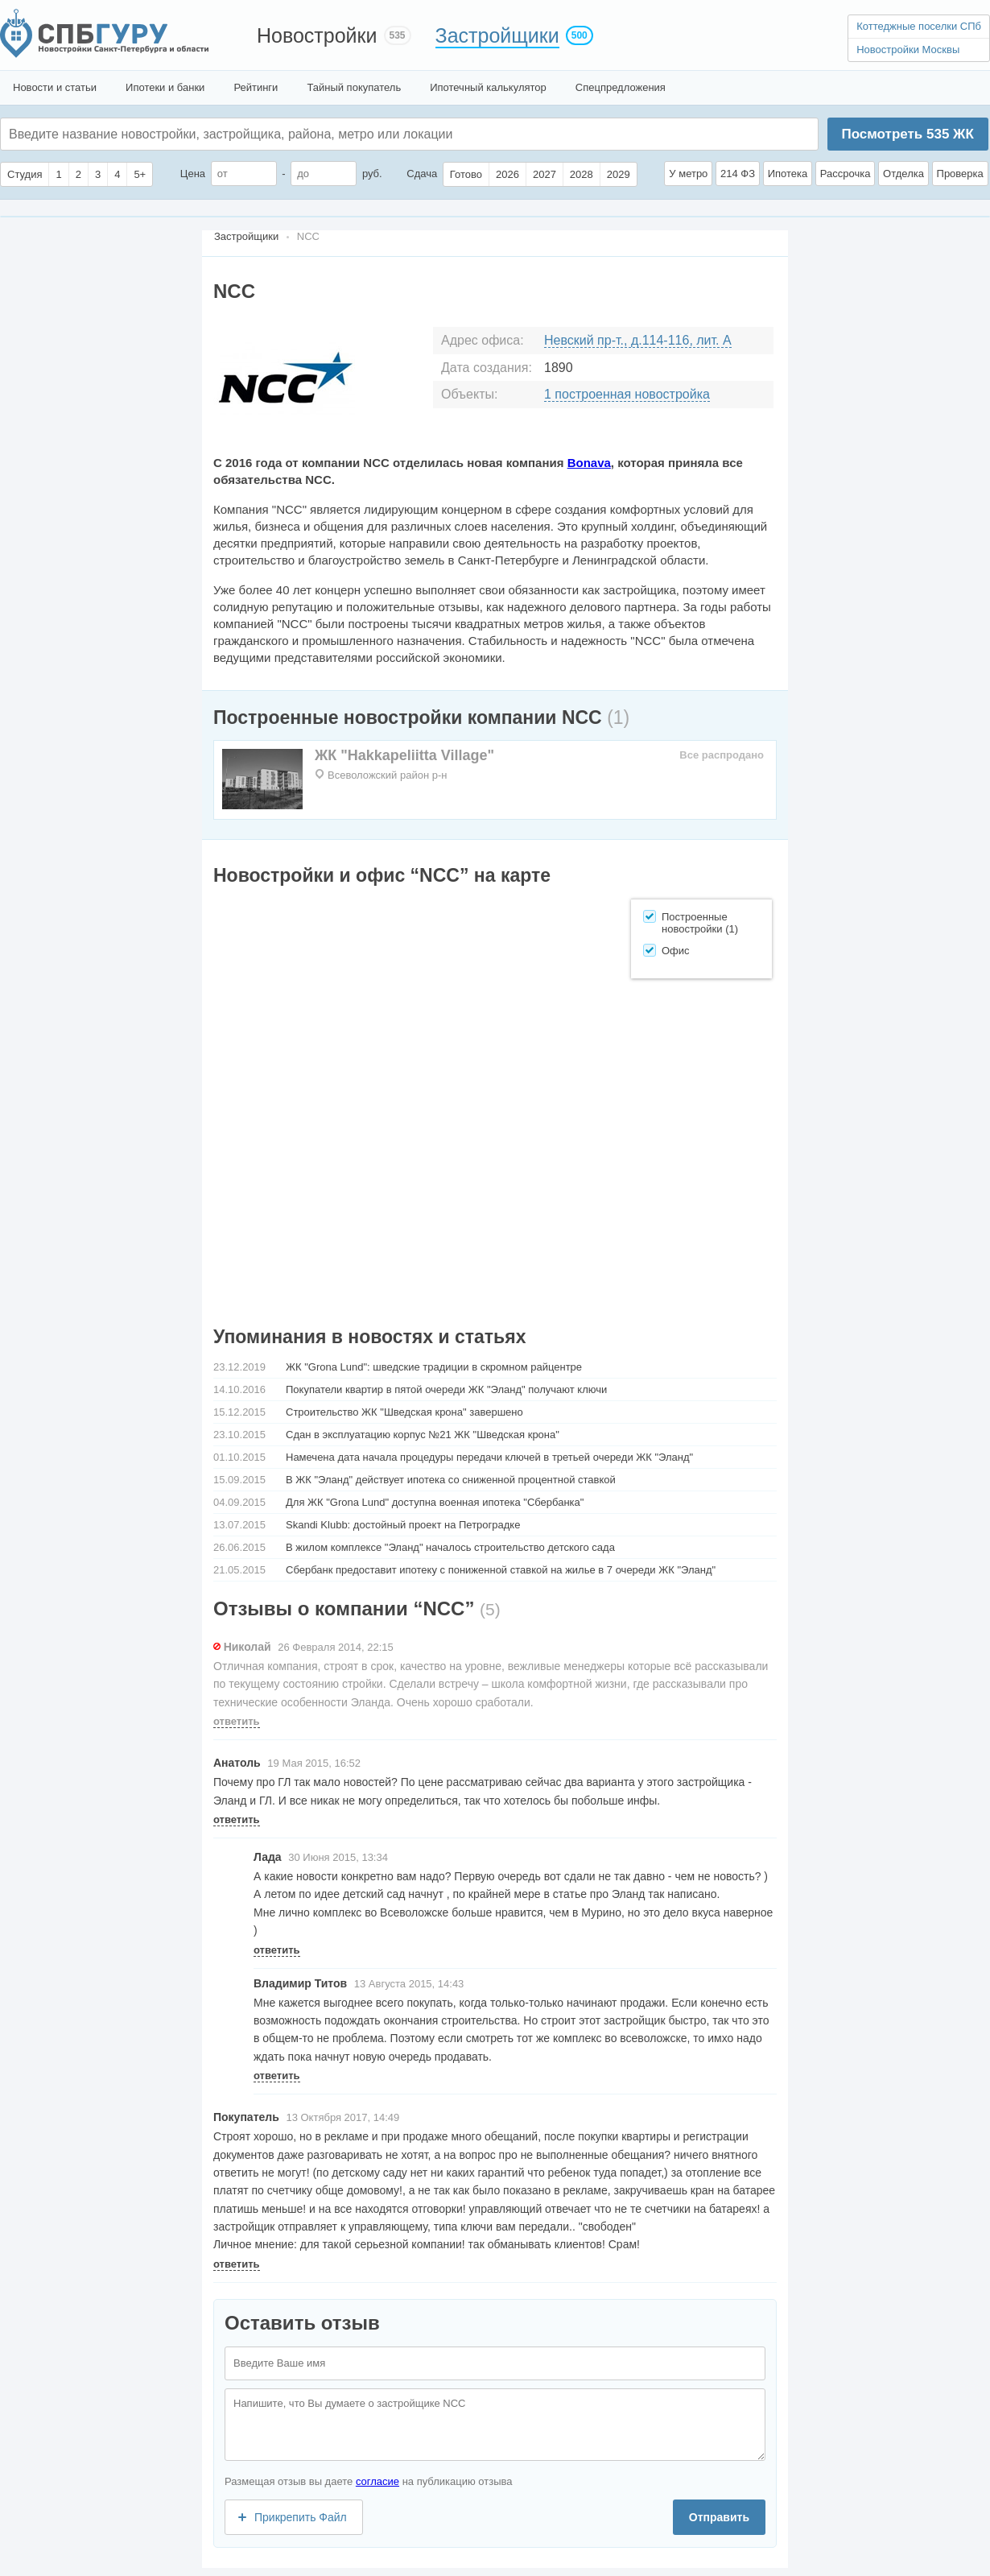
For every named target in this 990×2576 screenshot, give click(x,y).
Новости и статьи (55, 87)
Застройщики (497, 35)
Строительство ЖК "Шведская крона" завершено (404, 1412)
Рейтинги (255, 87)
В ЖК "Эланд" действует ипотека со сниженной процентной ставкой (451, 1480)
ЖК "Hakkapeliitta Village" (404, 755)
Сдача (421, 173)
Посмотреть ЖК (907, 134)
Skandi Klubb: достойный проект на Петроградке (403, 1525)
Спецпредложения (620, 87)
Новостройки (317, 35)
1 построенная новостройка (627, 394)
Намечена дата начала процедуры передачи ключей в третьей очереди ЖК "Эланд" (489, 1457)
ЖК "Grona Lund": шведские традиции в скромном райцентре (434, 1367)
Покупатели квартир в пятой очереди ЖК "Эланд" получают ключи (446, 1389)
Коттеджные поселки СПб (918, 26)
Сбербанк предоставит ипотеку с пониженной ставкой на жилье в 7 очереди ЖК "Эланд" (501, 1570)
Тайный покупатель (354, 87)
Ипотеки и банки (165, 87)
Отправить (719, 2517)
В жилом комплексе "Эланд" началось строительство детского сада (450, 1547)
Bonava (589, 462)
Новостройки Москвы (907, 49)
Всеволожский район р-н (387, 775)
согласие (377, 2481)
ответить (236, 1721)
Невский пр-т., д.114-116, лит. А (638, 340)
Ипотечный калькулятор (488, 87)
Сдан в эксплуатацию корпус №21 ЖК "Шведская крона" (422, 1435)
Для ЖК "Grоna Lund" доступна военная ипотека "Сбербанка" (435, 1502)
